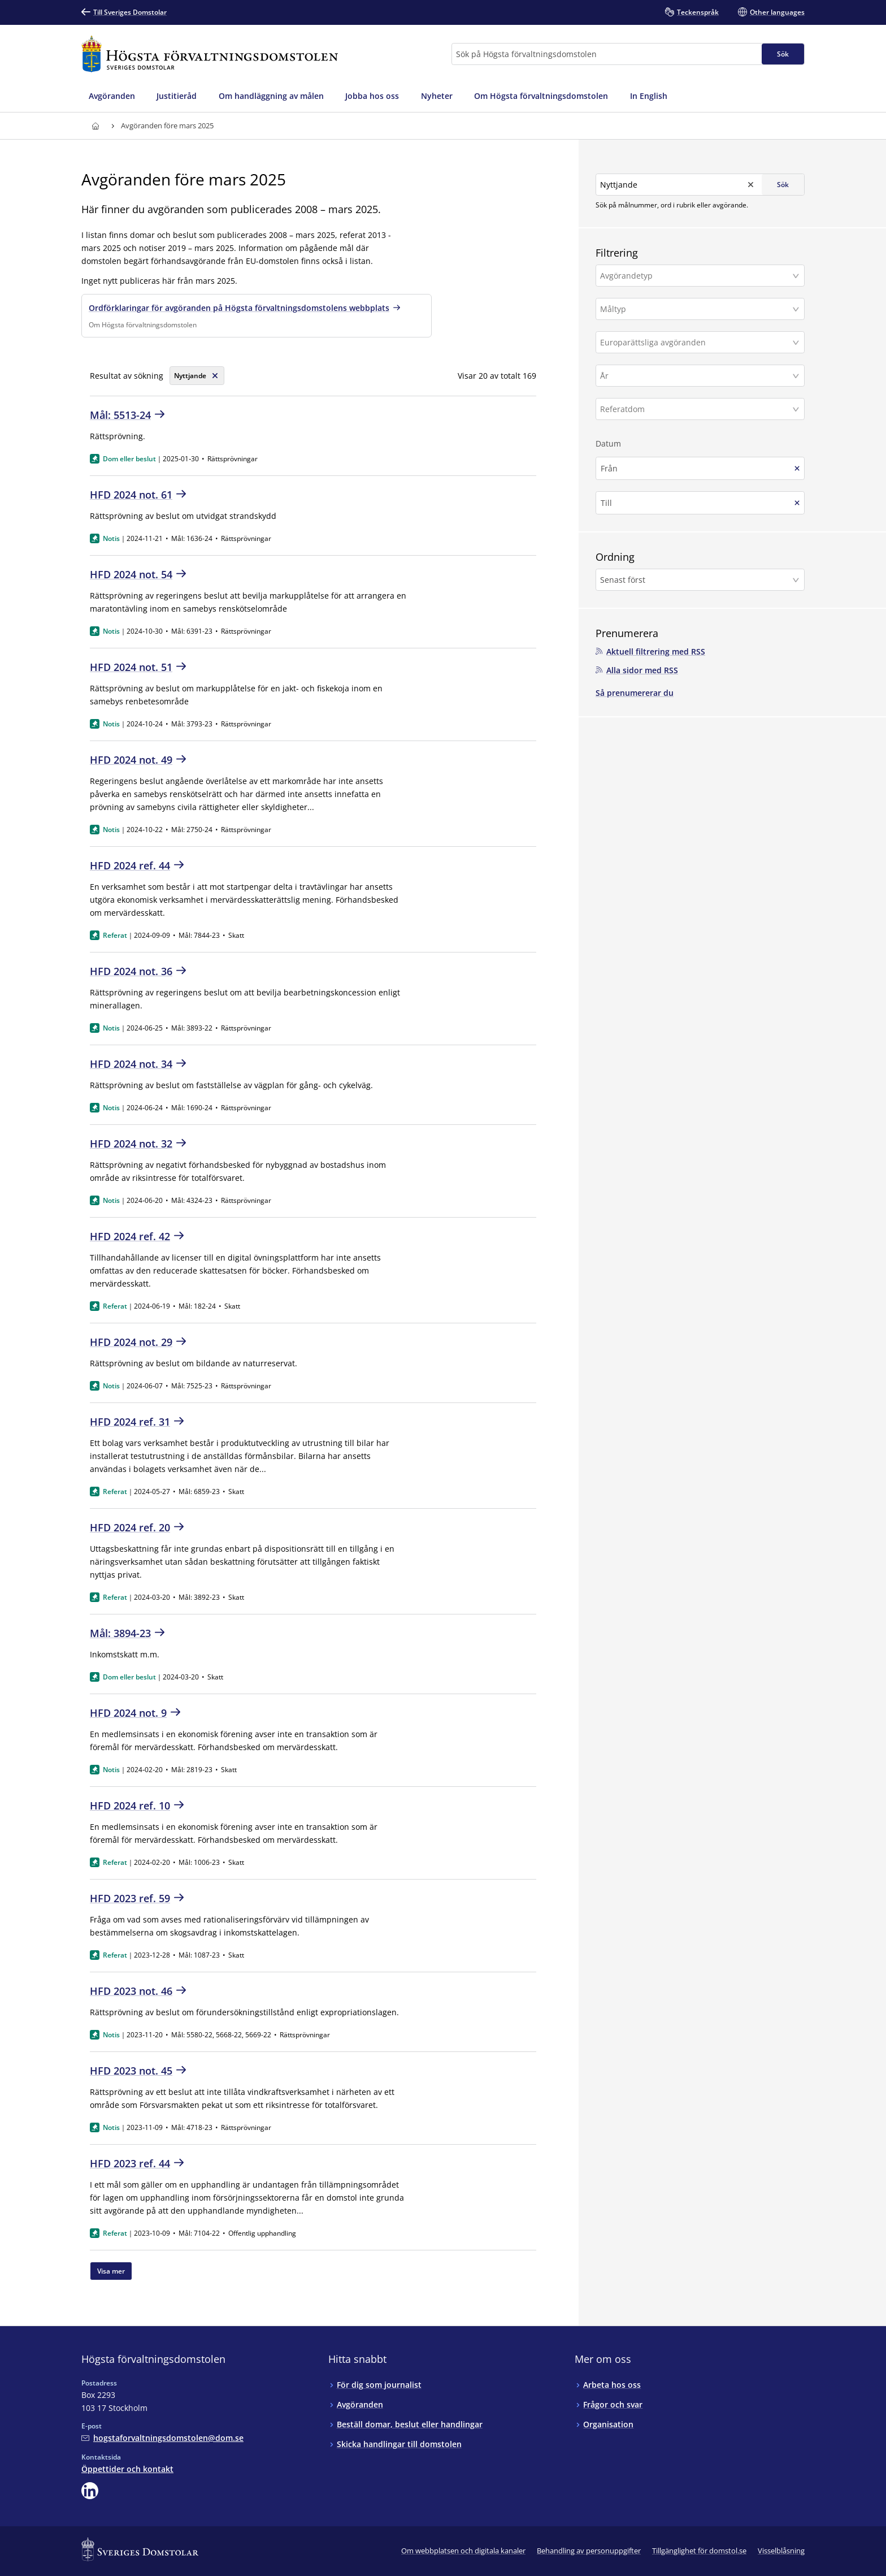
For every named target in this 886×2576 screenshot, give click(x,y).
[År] (695, 375)
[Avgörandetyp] (695, 275)
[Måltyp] (695, 308)
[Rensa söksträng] (197, 375)
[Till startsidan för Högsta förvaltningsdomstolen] (209, 54)
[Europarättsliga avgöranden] (695, 342)
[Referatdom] (695, 408)
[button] (700, 276)
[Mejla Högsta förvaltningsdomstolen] (162, 2437)
